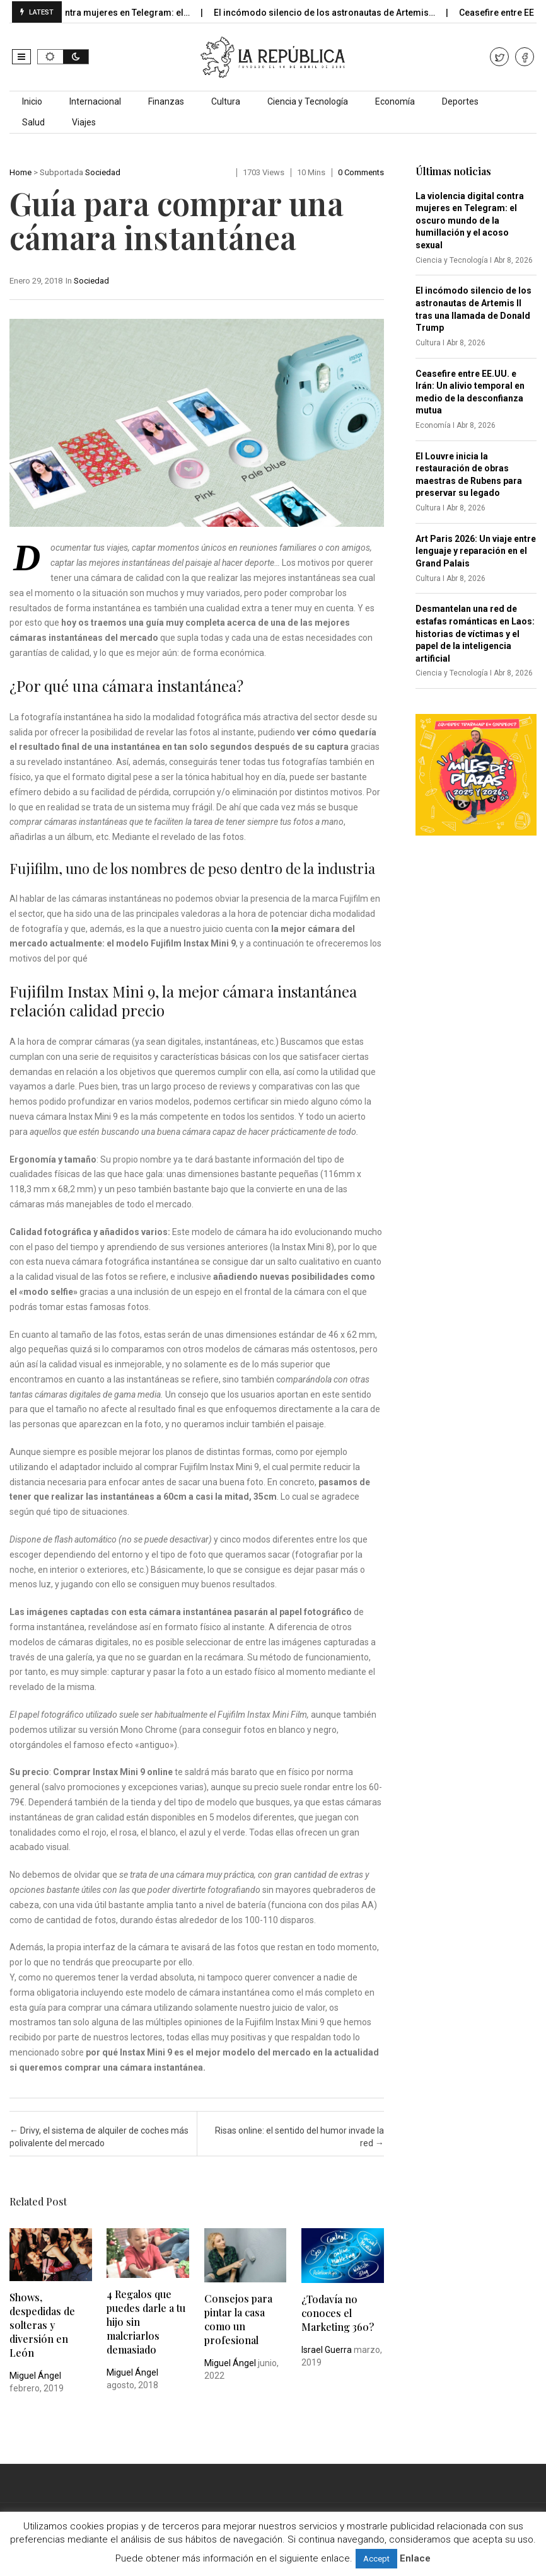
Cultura (225, 101)
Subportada (61, 172)
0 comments (361, 172)
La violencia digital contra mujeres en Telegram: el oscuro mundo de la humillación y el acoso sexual (469, 220)
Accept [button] (376, 2558)
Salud (33, 122)
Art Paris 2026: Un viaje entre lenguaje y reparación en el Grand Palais (475, 551)
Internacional (95, 101)
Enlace (415, 2558)
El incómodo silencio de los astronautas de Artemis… (336, 13)
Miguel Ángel (35, 2376)
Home (20, 172)
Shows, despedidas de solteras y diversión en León (42, 2325)
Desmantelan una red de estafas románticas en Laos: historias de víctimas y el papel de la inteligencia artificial (475, 633)
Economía (395, 101)
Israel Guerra (326, 2350)
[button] (21, 56)
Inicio (32, 101)
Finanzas (166, 101)
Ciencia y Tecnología (307, 101)
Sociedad (102, 172)
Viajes (84, 122)
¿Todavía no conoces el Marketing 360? (337, 2312)
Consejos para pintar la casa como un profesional (238, 2319)
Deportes (460, 101)
